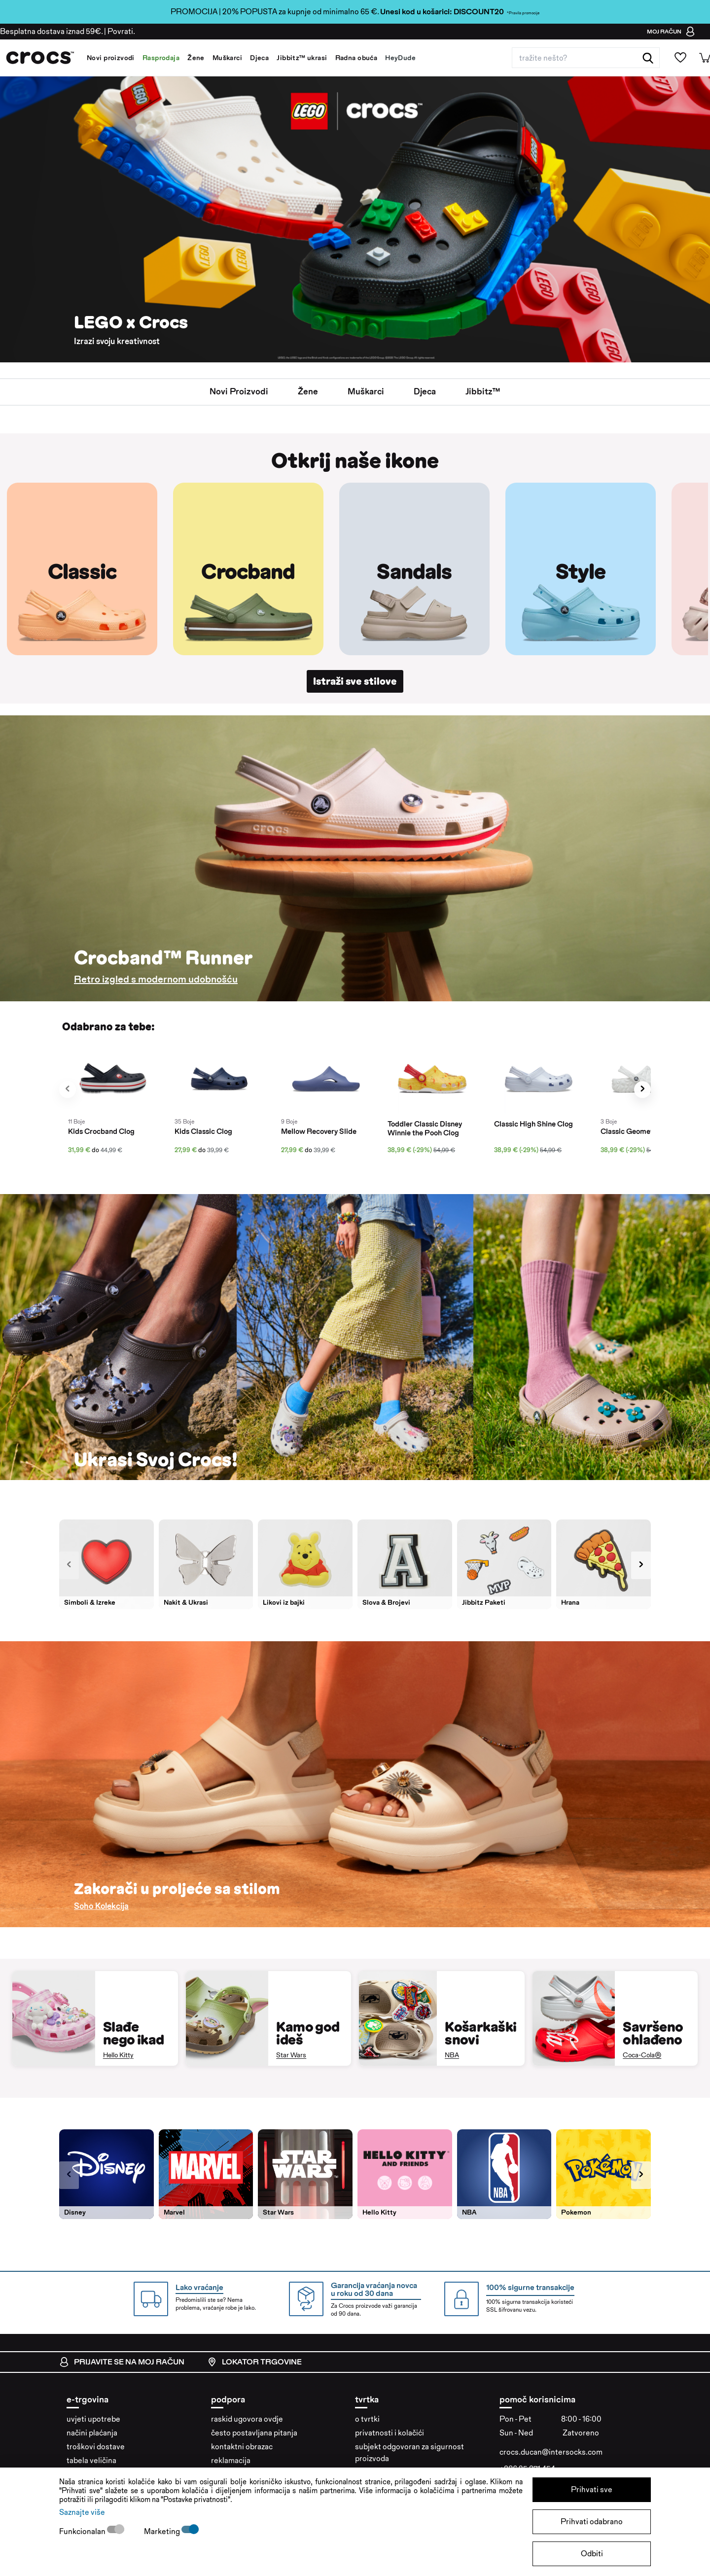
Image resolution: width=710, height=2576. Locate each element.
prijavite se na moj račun (121, 2362)
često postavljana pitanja (254, 2433)
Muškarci (227, 58)
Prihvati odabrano (592, 2521)
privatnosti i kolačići (389, 2433)
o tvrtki (367, 2419)
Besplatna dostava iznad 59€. (51, 31)
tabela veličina (91, 2461)
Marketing (162, 2531)
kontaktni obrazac (242, 2447)
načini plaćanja (92, 2433)
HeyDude (400, 58)
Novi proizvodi (111, 58)
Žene (196, 58)
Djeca (259, 58)
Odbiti (592, 2553)
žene (307, 391)
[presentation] (67, 1089)
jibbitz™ (483, 391)
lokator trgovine (254, 2362)
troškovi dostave (96, 2447)
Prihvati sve (591, 2489)
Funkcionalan (83, 2531)
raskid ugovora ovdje (247, 2419)
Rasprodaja (160, 58)
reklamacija (230, 2461)
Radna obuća (356, 58)
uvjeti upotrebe (93, 2419)
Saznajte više (82, 2512)
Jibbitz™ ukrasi (302, 58)
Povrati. (121, 31)
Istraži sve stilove (355, 681)
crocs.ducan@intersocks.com (551, 2452)
